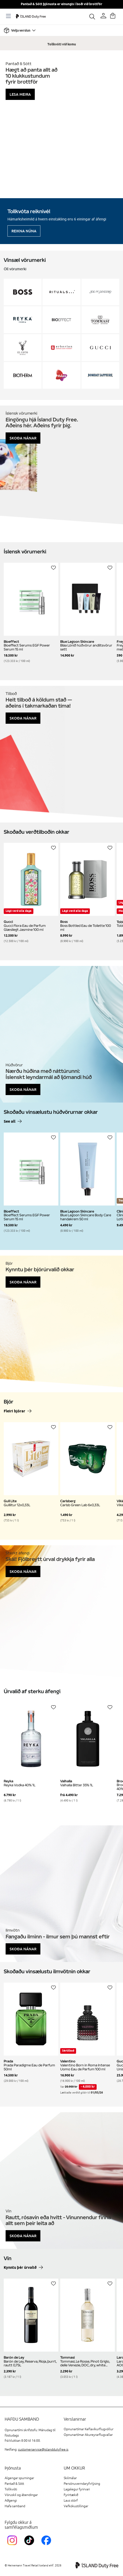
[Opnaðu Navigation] (8, 16)
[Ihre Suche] (92, 16)
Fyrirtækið (71, 2495)
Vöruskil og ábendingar (21, 2495)
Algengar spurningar (19, 2478)
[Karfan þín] (112, 16)
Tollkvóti (11, 2489)
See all (9, 1121)
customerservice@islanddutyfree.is (43, 2450)
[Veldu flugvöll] (19, 30)
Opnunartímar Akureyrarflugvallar (88, 2435)
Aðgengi (11, 2501)
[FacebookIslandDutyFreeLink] (47, 2546)
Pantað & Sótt (14, 2484)
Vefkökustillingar (76, 2506)
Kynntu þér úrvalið (20, 2267)
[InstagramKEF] (13, 2546)
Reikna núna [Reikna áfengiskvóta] (23, 231)
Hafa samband (15, 2506)
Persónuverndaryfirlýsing (82, 2484)
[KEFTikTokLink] (30, 2546)
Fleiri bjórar (14, 1411)
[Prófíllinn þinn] (103, 16)
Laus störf (71, 2501)
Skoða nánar (23, 438)
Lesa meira (20, 94)
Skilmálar (70, 2478)
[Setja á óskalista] (53, 567)
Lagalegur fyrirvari (77, 2489)
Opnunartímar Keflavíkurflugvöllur (88, 2429)
